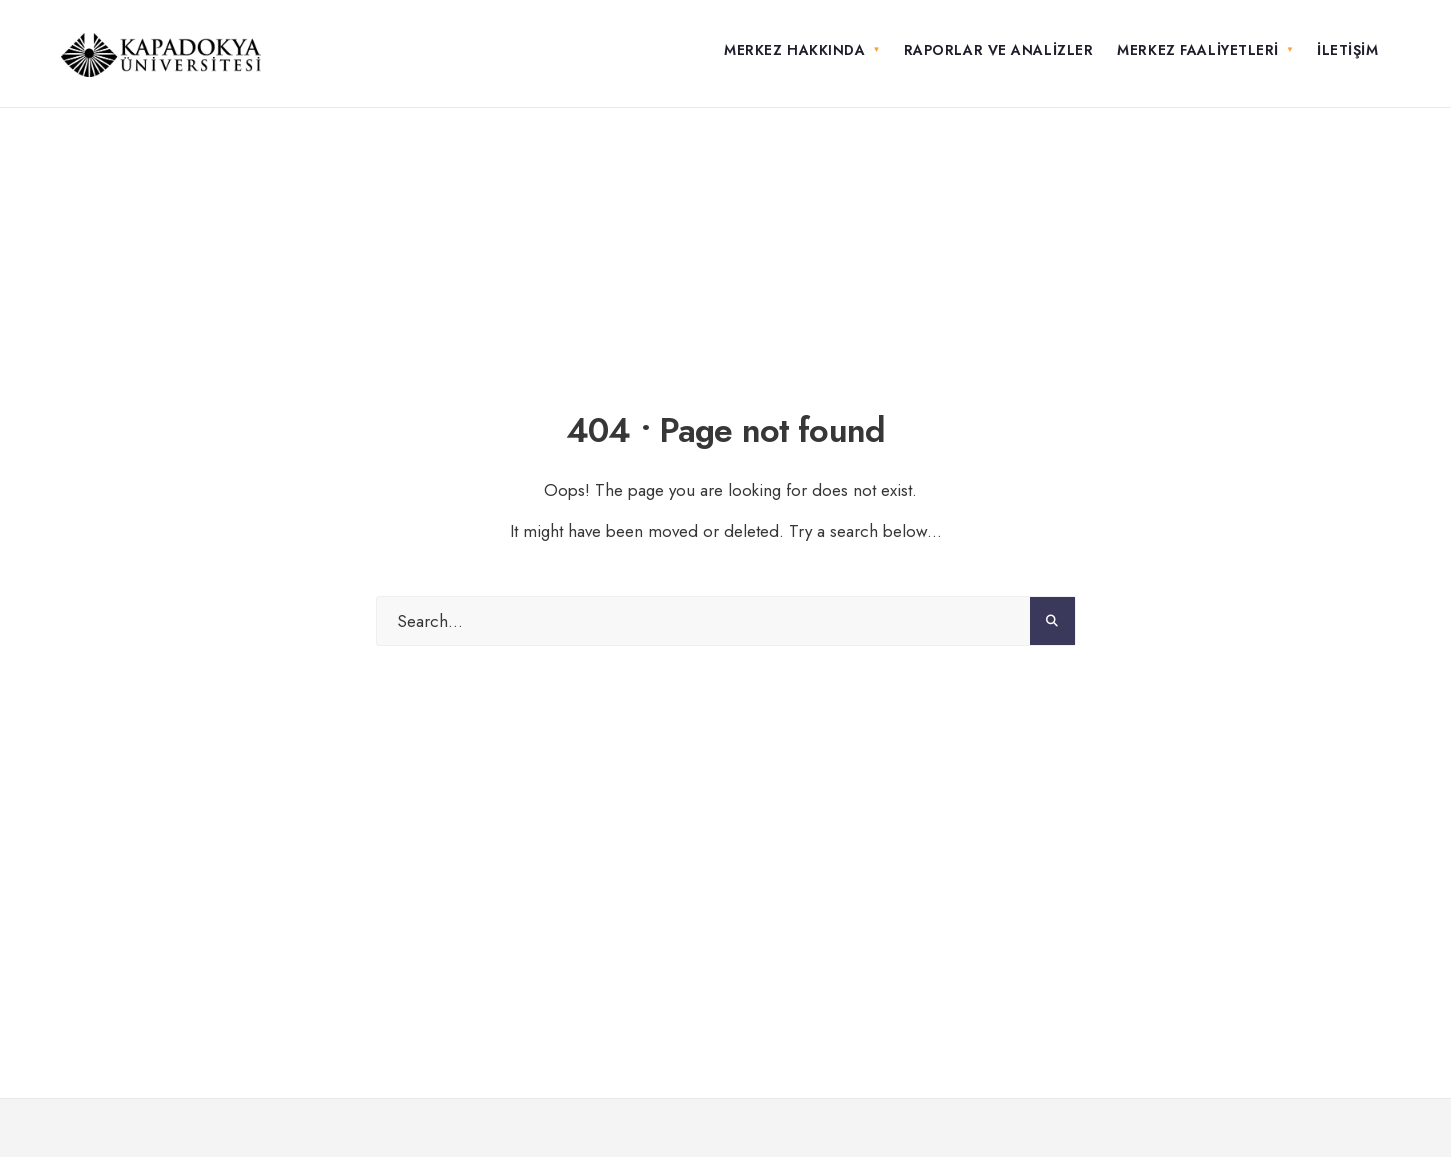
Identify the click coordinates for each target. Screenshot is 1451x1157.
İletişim (1347, 50)
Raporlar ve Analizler (999, 50)
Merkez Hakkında (794, 50)
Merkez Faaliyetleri (1198, 50)
